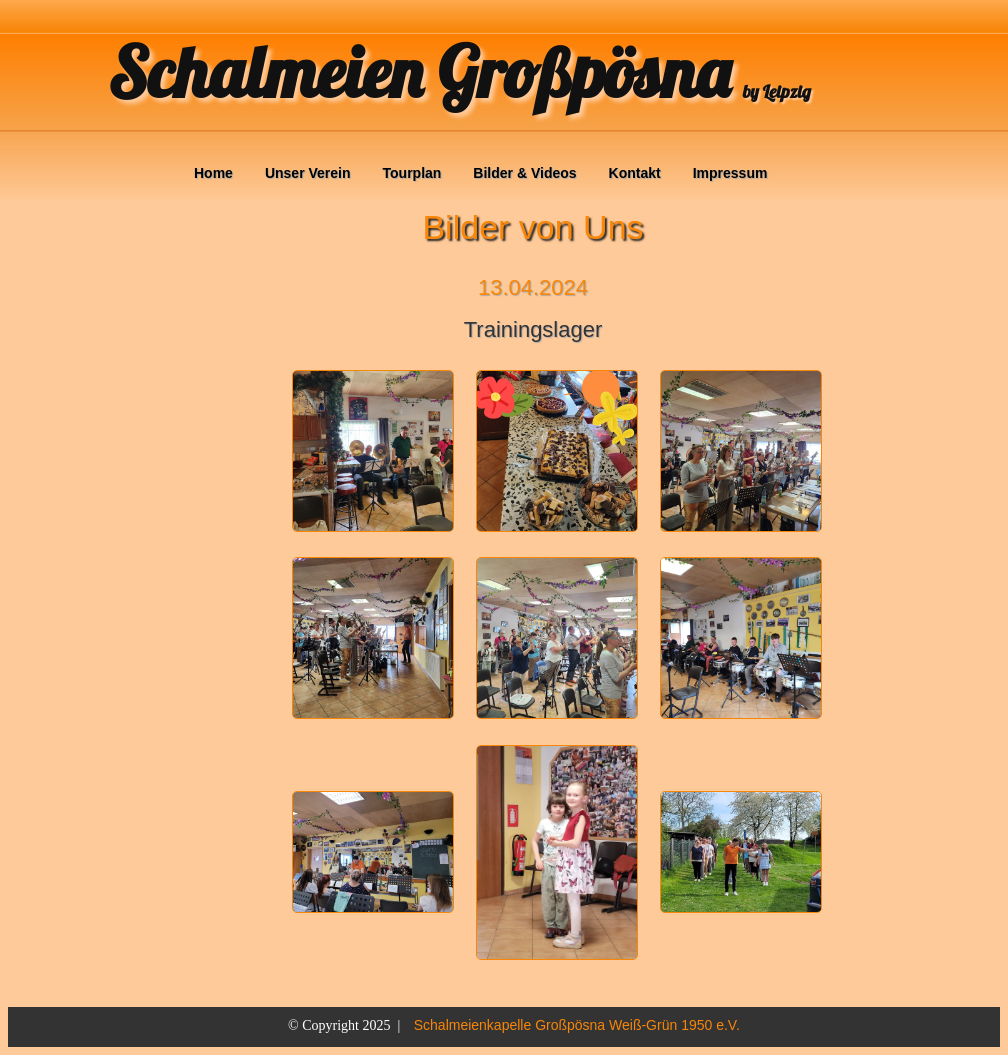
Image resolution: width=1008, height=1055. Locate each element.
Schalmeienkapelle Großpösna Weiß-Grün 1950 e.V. (577, 1025)
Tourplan (412, 173)
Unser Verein (308, 173)
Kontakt (635, 173)
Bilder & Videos (524, 173)
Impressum (730, 173)
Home (213, 173)
